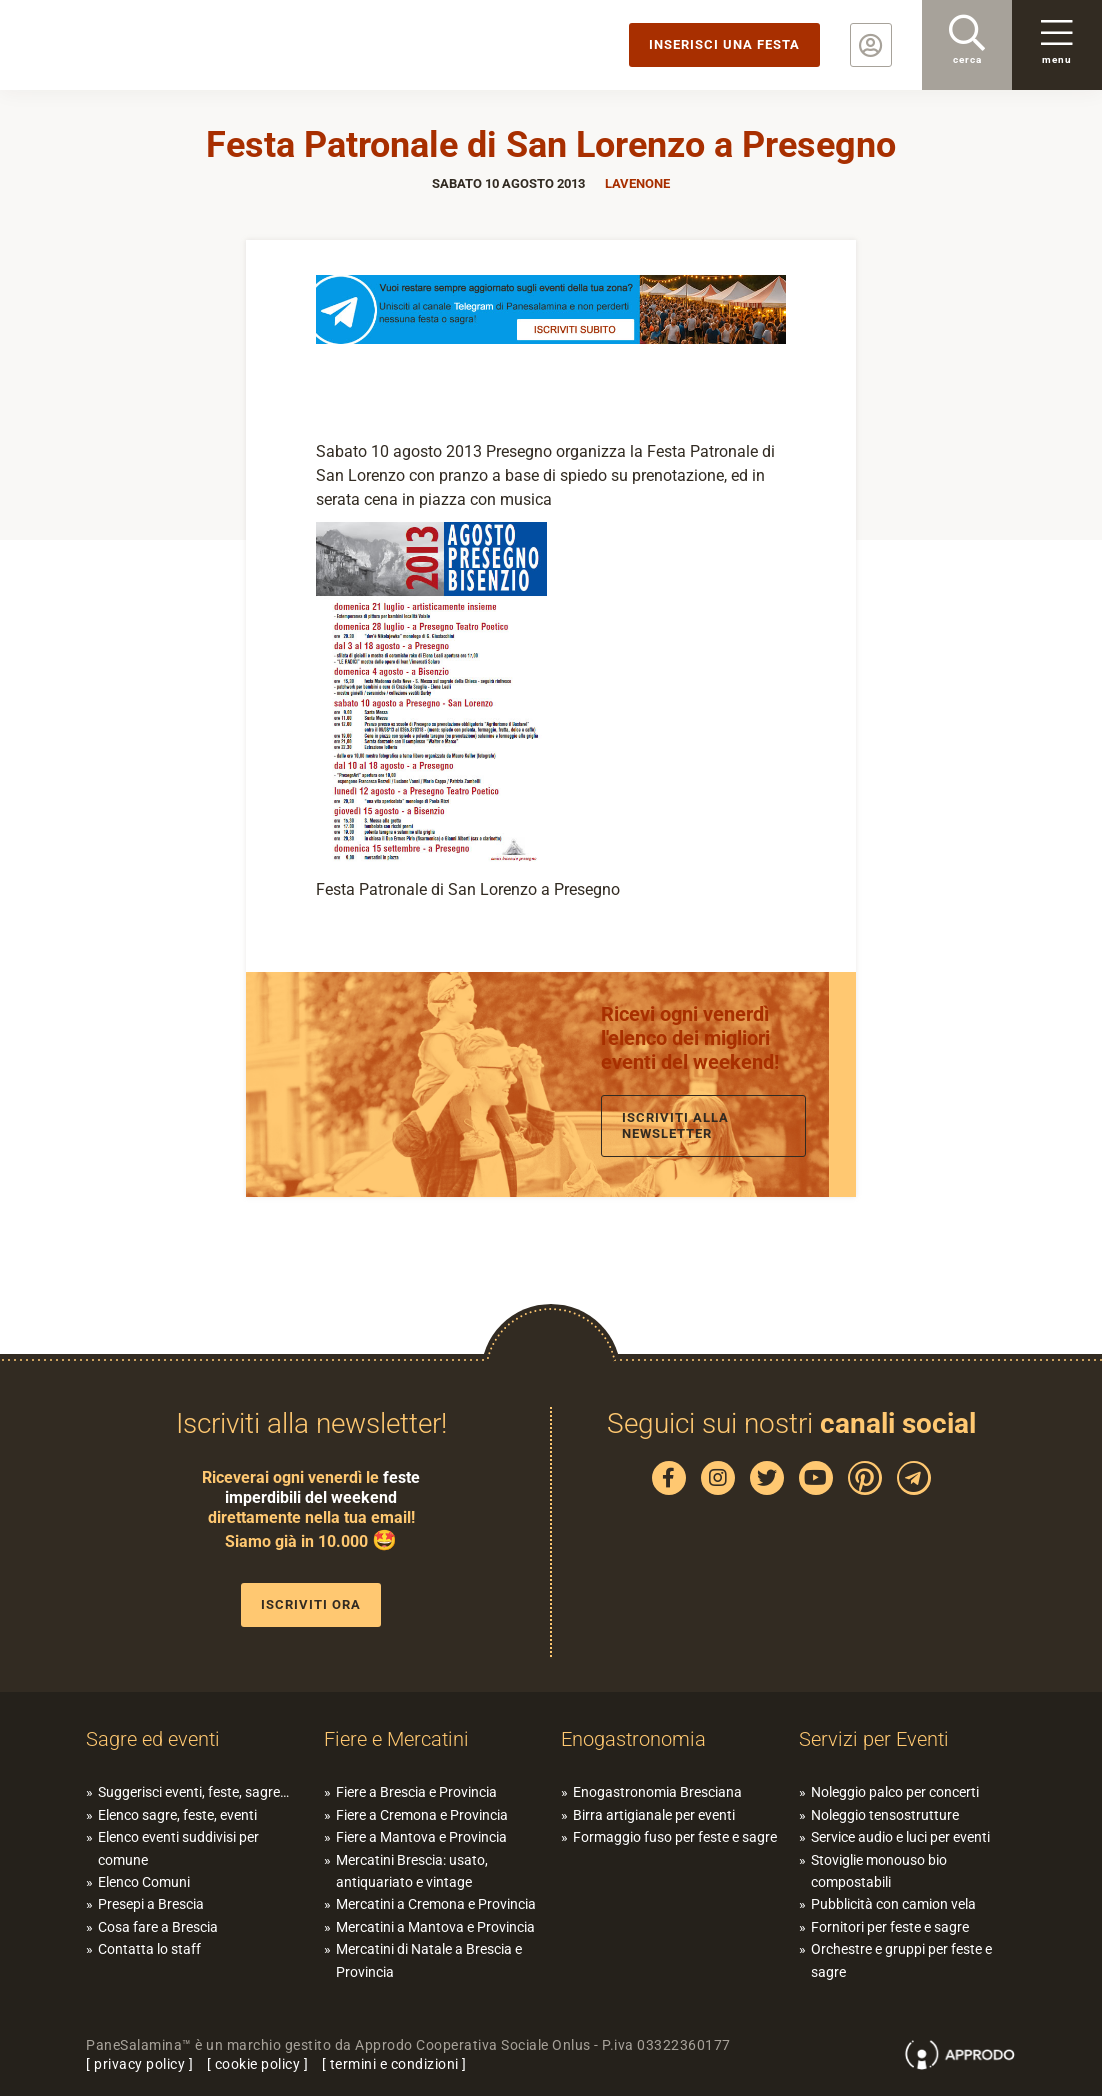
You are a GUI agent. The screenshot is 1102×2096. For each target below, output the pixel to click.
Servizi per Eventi (874, 1739)
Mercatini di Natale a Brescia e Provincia (429, 1960)
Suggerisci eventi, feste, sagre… (193, 1792)
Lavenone (637, 183)
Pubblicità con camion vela (893, 1904)
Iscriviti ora (311, 1604)
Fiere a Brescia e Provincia (416, 1792)
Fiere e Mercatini (396, 1739)
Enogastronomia (633, 1739)
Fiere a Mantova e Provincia (421, 1837)
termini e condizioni (394, 2064)
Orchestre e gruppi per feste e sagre (901, 1960)
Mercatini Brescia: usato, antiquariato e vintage (412, 1871)
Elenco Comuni (144, 1882)
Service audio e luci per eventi (900, 1837)
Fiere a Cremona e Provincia (422, 1815)
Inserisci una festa (724, 44)
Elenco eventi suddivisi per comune (178, 1848)
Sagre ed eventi (153, 1739)
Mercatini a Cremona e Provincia (436, 1904)
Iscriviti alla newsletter (675, 1125)
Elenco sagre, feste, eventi (177, 1815)
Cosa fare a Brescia (158, 1927)
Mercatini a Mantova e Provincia (435, 1927)
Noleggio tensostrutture (885, 1815)
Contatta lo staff (149, 1949)
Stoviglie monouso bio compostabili (879, 1871)
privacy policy (139, 2064)
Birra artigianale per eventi (654, 1815)
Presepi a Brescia (151, 1904)
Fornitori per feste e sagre (890, 1927)
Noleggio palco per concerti (895, 1792)
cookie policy (258, 2064)
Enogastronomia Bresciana (657, 1792)
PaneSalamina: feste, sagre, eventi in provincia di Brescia (155, 45)
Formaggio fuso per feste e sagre (675, 1837)
